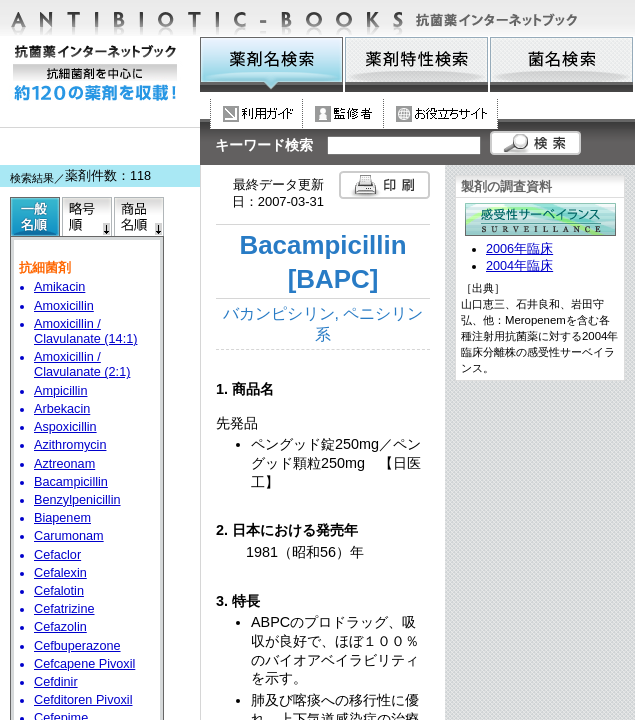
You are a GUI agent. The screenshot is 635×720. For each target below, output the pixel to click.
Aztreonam (64, 464)
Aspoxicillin (65, 427)
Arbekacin (62, 409)
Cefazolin (60, 627)
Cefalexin (60, 573)
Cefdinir (56, 682)
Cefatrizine (64, 609)
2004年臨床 (519, 266)
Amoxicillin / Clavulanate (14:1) (85, 331)
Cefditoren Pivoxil (83, 700)
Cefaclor (57, 555)
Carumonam (69, 536)
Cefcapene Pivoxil (84, 664)
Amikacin (59, 287)
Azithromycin (70, 445)
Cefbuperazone (77, 646)
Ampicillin (60, 391)
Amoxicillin (64, 306)
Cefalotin (59, 591)
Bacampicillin (71, 482)
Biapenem (62, 518)
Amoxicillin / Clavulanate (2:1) (82, 364)
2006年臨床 (519, 249)
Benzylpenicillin (77, 500)
